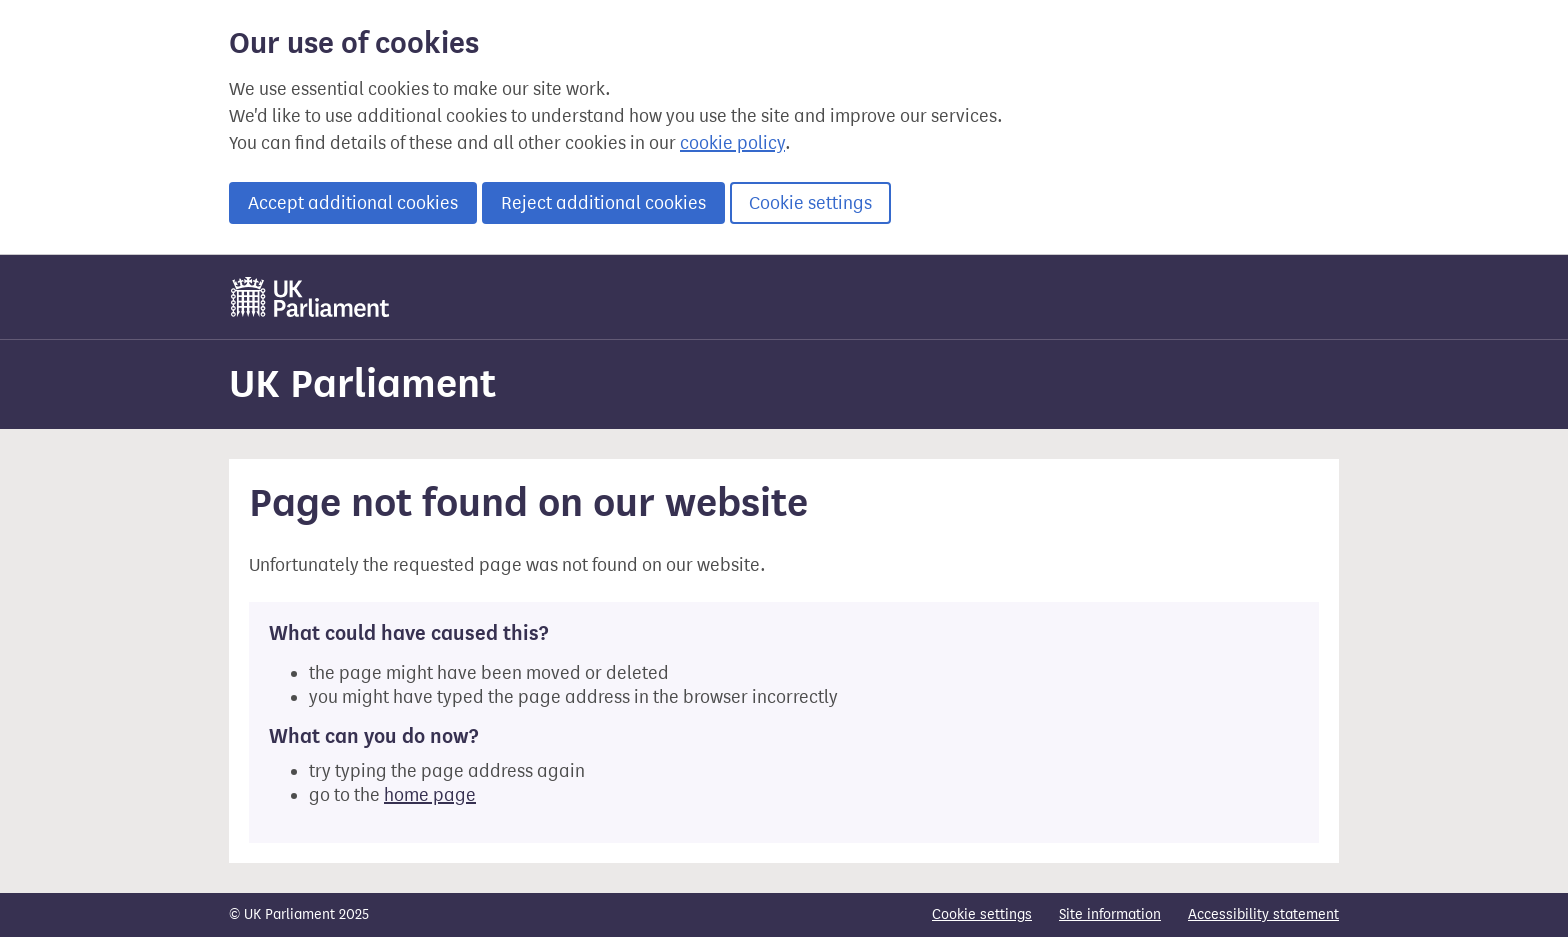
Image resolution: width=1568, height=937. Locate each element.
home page (430, 795)
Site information (1110, 914)
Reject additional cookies (603, 203)
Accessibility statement (1263, 914)
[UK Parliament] (310, 297)
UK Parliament (362, 383)
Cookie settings (810, 203)
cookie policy (732, 143)
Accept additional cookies (353, 203)
